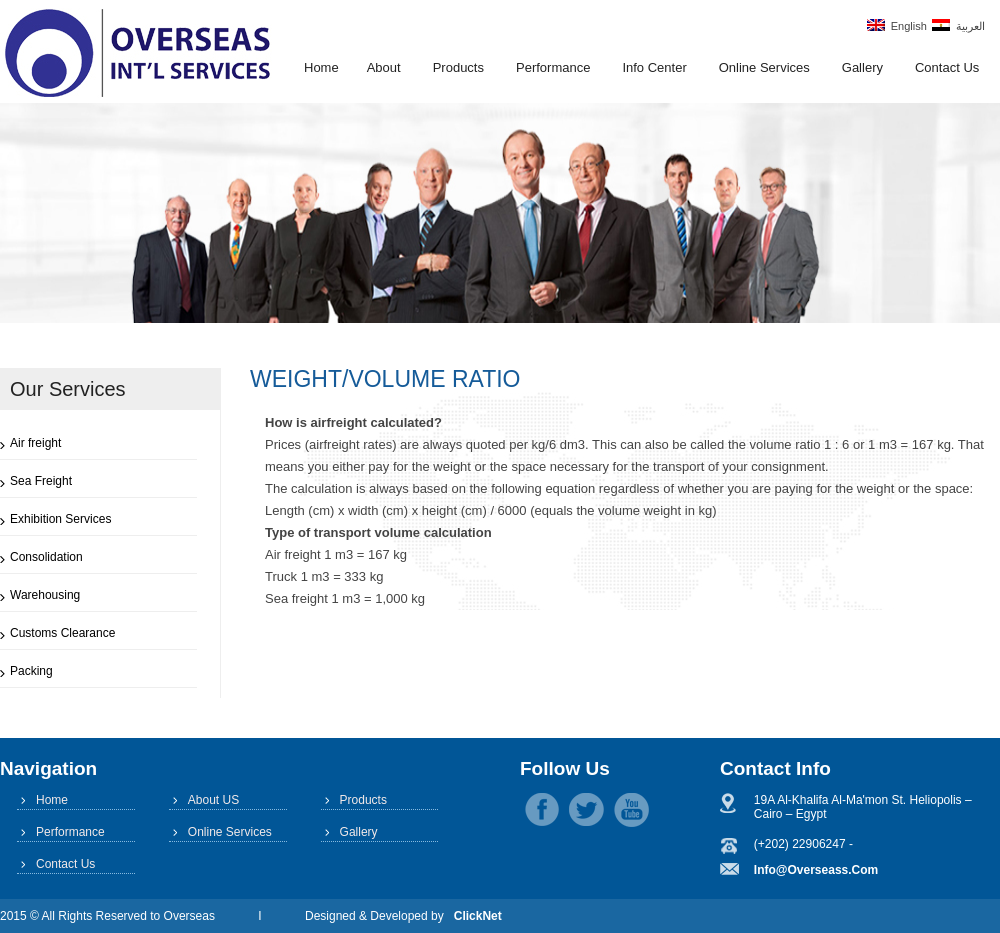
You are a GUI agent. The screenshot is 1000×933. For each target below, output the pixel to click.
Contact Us (947, 67)
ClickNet (478, 916)
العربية (958, 25)
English (897, 25)
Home (321, 67)
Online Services (764, 67)
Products (458, 67)
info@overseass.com (816, 870)
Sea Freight (41, 481)
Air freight (35, 443)
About (384, 67)
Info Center (654, 67)
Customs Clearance (62, 633)
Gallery (862, 67)
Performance (553, 67)
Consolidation (46, 557)
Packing (31, 671)
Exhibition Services (60, 519)
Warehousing (45, 595)
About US (213, 800)
